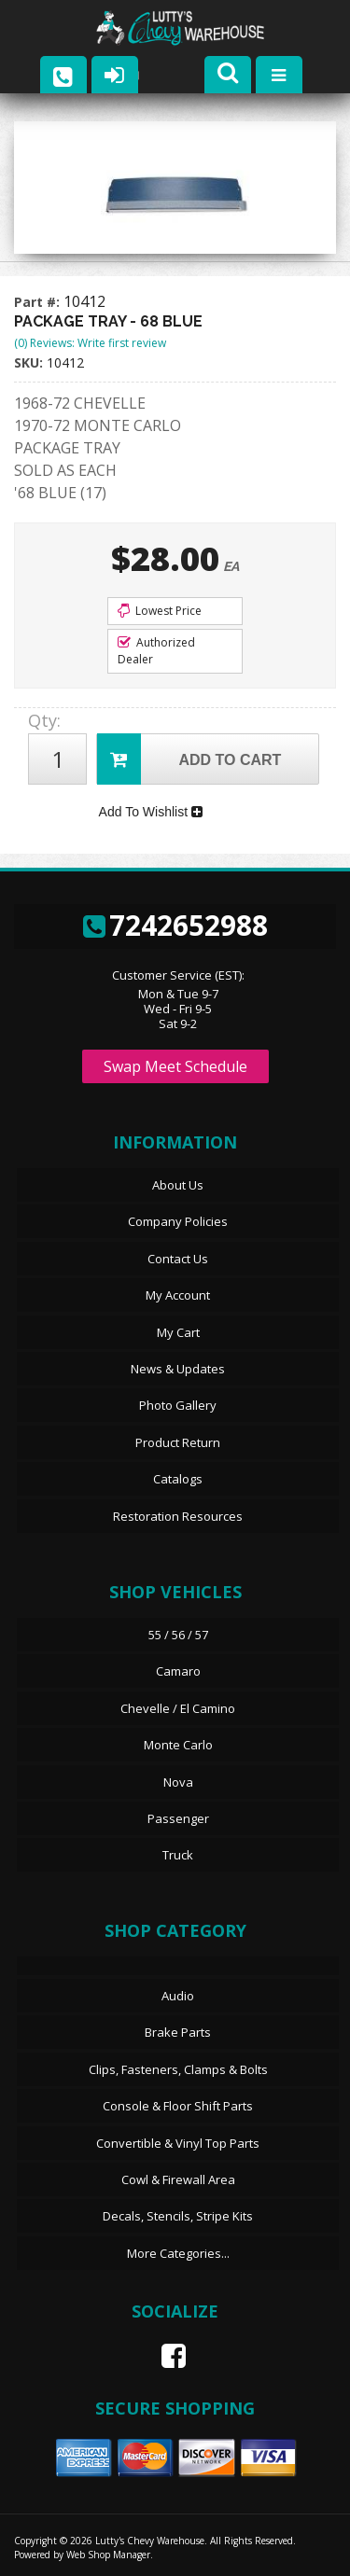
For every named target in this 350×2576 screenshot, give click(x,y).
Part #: (38, 302)
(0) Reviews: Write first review (90, 343)
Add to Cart (189, 759)
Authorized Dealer (156, 650)
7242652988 (175, 925)
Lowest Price (160, 611)
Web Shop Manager (108, 2554)
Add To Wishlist (151, 811)
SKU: (30, 362)
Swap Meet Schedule (175, 1066)
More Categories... (178, 2253)
